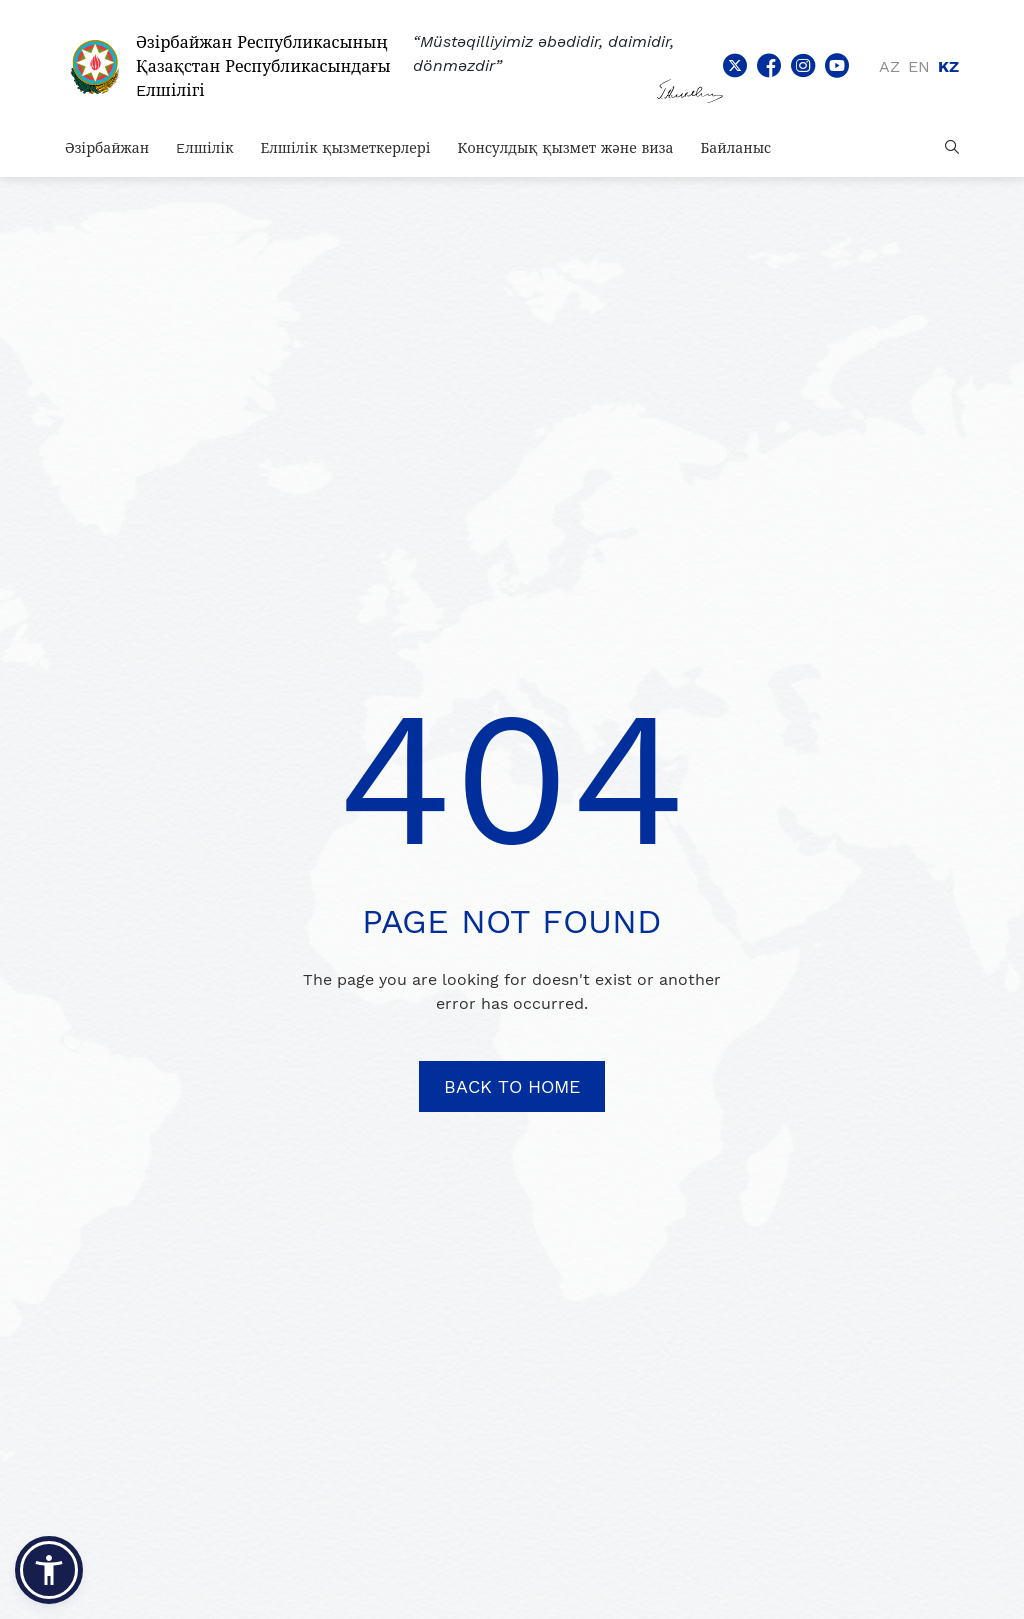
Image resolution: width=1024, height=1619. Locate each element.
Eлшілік (204, 148)
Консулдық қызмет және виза (566, 148)
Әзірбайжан (107, 148)
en (919, 66)
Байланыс (735, 148)
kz (948, 66)
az (889, 66)
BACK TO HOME (512, 1086)
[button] (49, 1570)
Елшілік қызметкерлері (345, 148)
